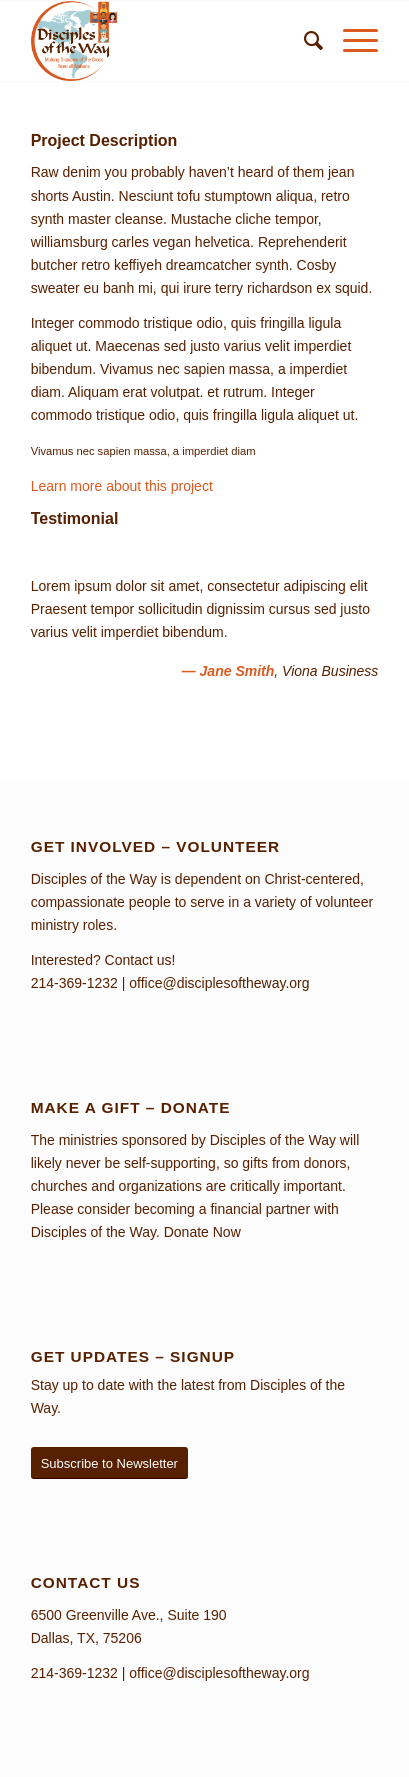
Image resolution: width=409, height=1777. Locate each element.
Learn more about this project (122, 486)
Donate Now (202, 1232)
